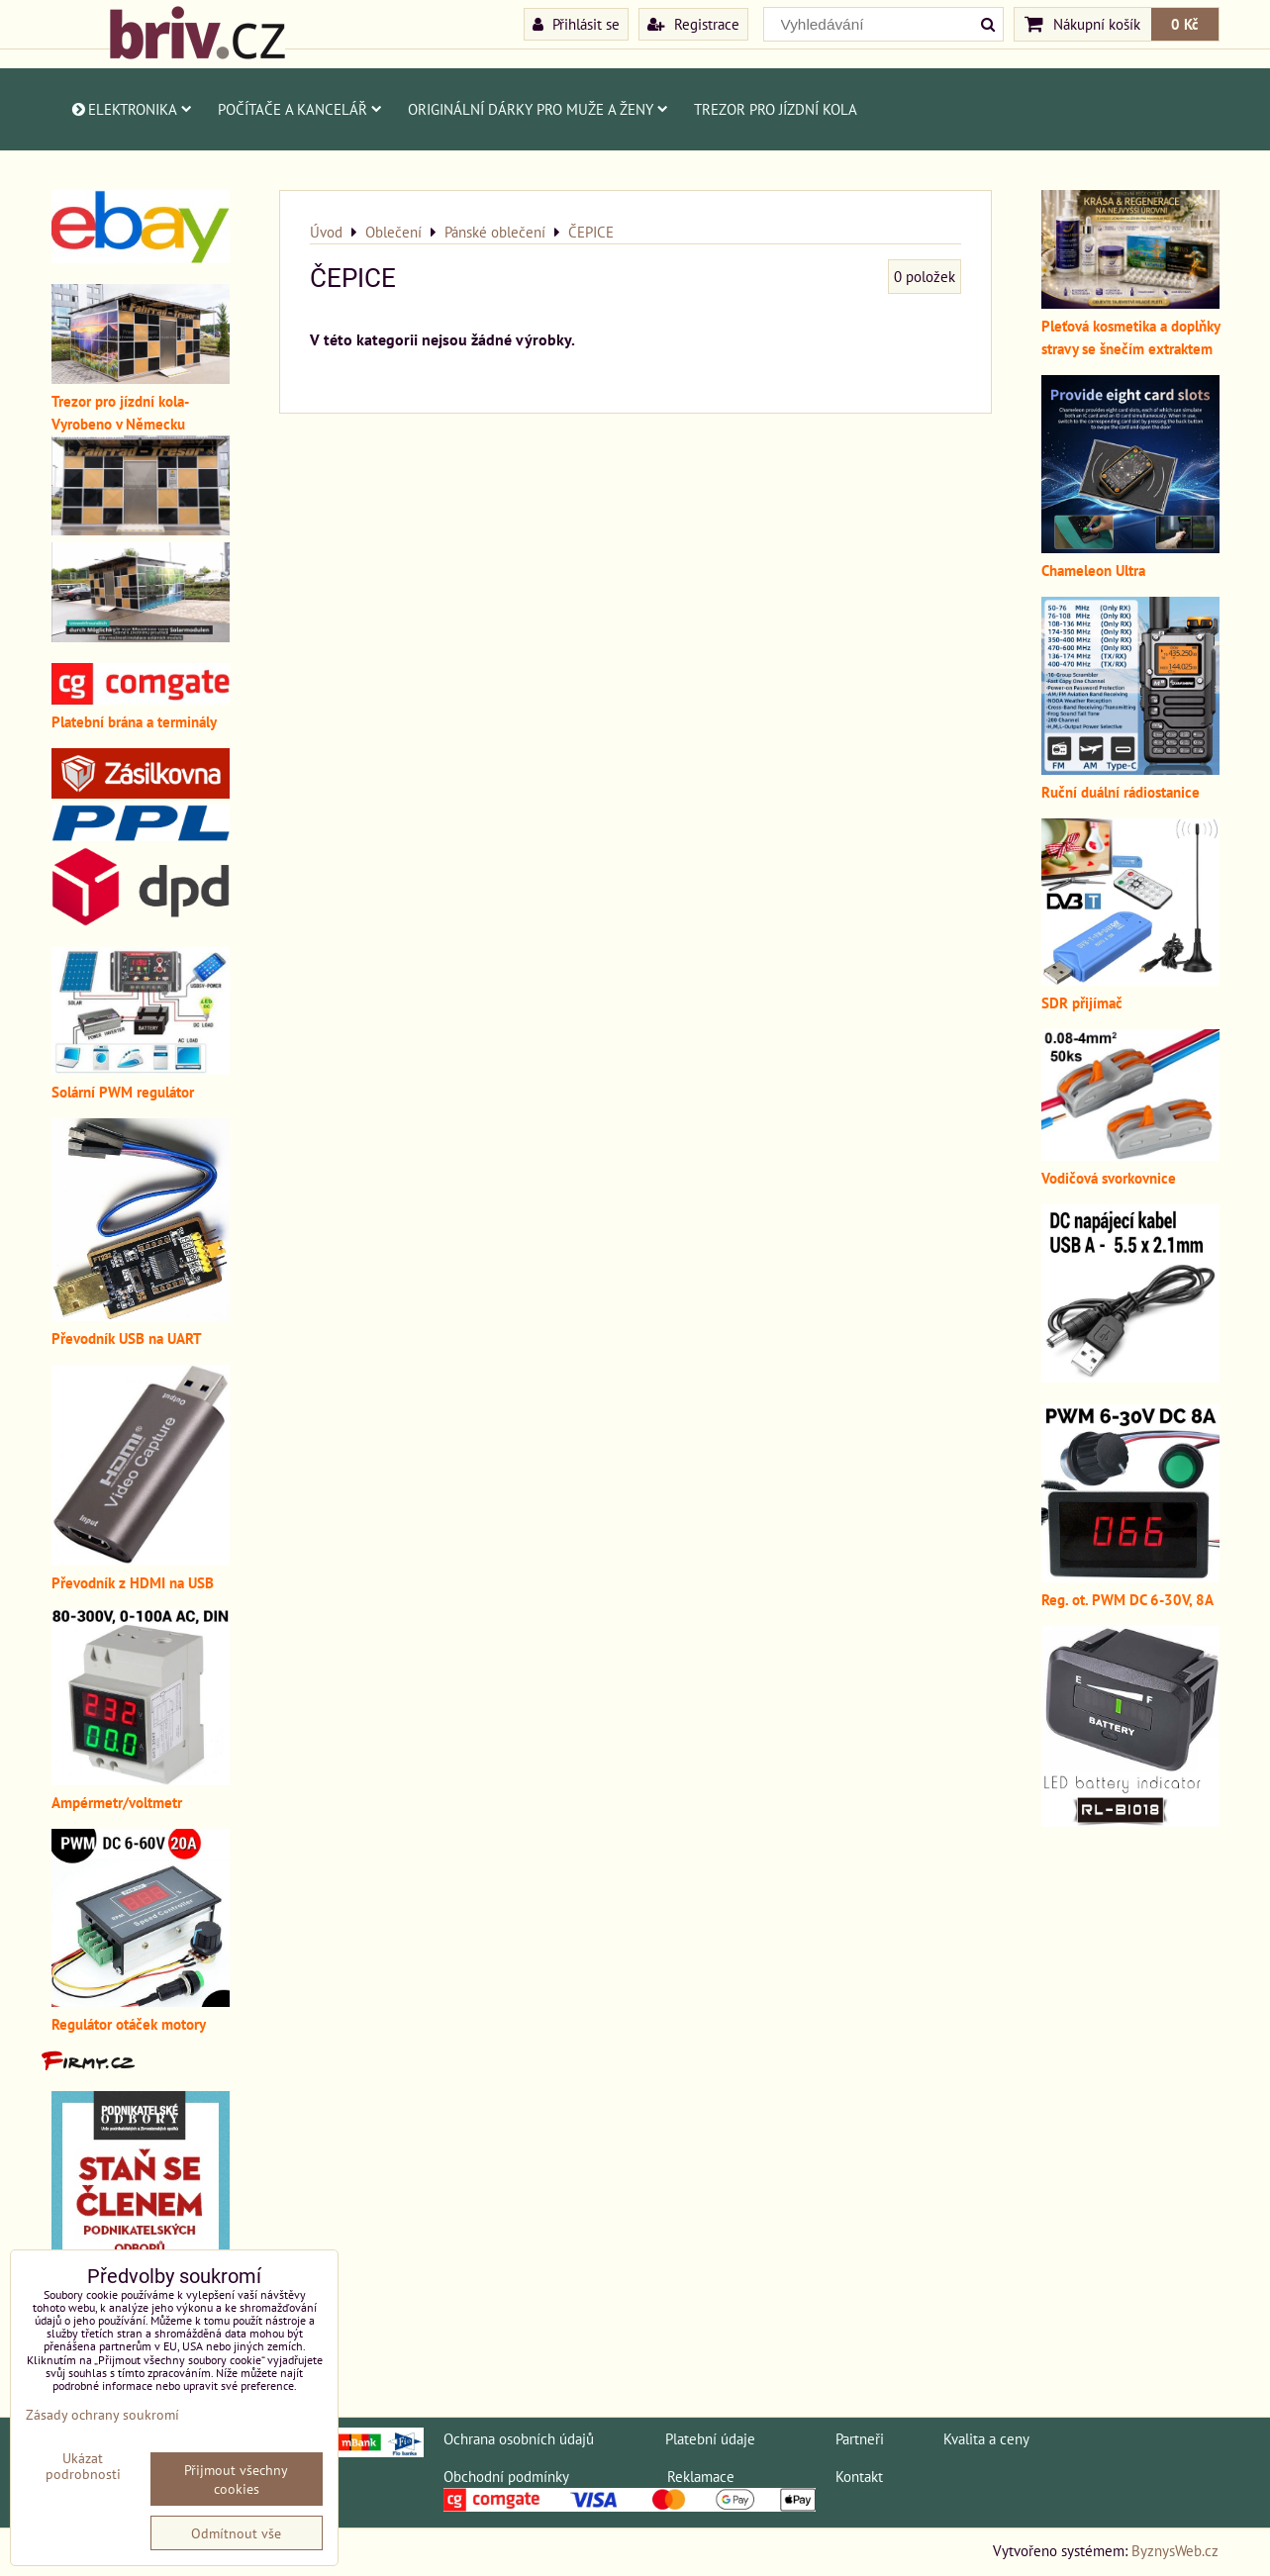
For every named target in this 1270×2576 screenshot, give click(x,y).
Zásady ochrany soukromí (102, 2414)
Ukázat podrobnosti (83, 2466)
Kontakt (859, 2476)
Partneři (859, 2438)
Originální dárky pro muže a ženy (538, 109)
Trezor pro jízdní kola (775, 109)
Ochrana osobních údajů (518, 2438)
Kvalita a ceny (986, 2438)
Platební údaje (710, 2438)
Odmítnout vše (236, 2533)
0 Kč (1185, 24)
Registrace (693, 24)
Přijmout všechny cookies (236, 2479)
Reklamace (700, 2476)
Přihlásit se (576, 24)
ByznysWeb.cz (1175, 2550)
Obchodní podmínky (505, 2476)
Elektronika (131, 109)
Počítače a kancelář (300, 109)
